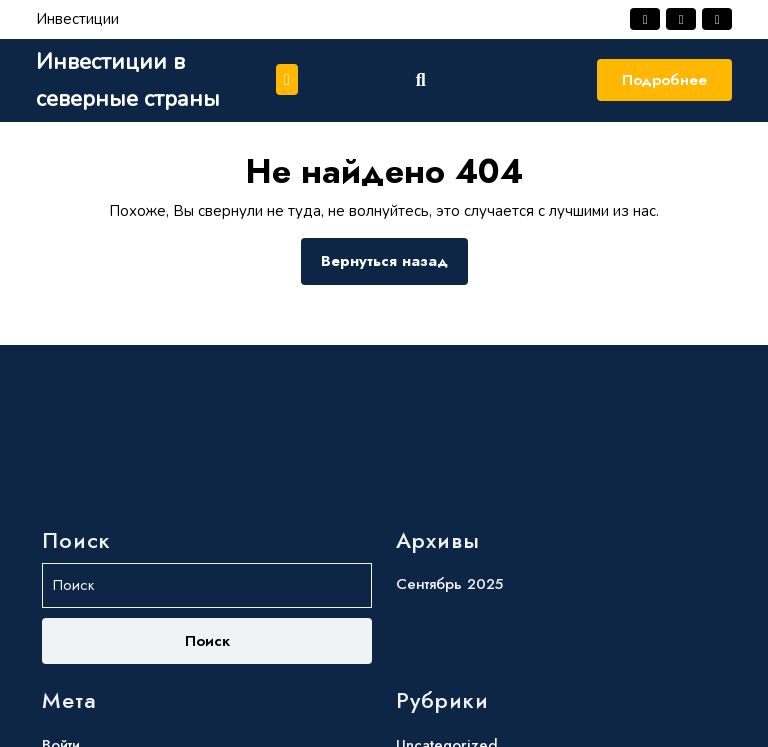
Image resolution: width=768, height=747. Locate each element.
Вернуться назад (394, 267)
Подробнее (664, 80)
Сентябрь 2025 (449, 689)
